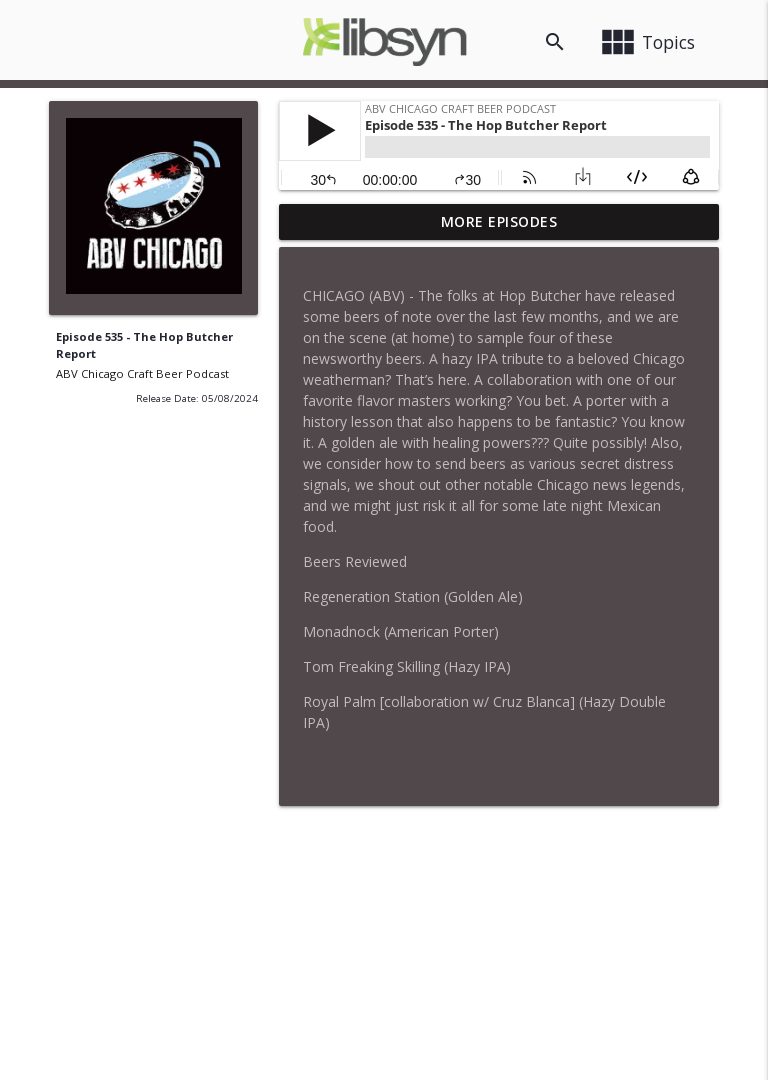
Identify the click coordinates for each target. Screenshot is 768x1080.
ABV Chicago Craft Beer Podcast (142, 373)
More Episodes (499, 221)
